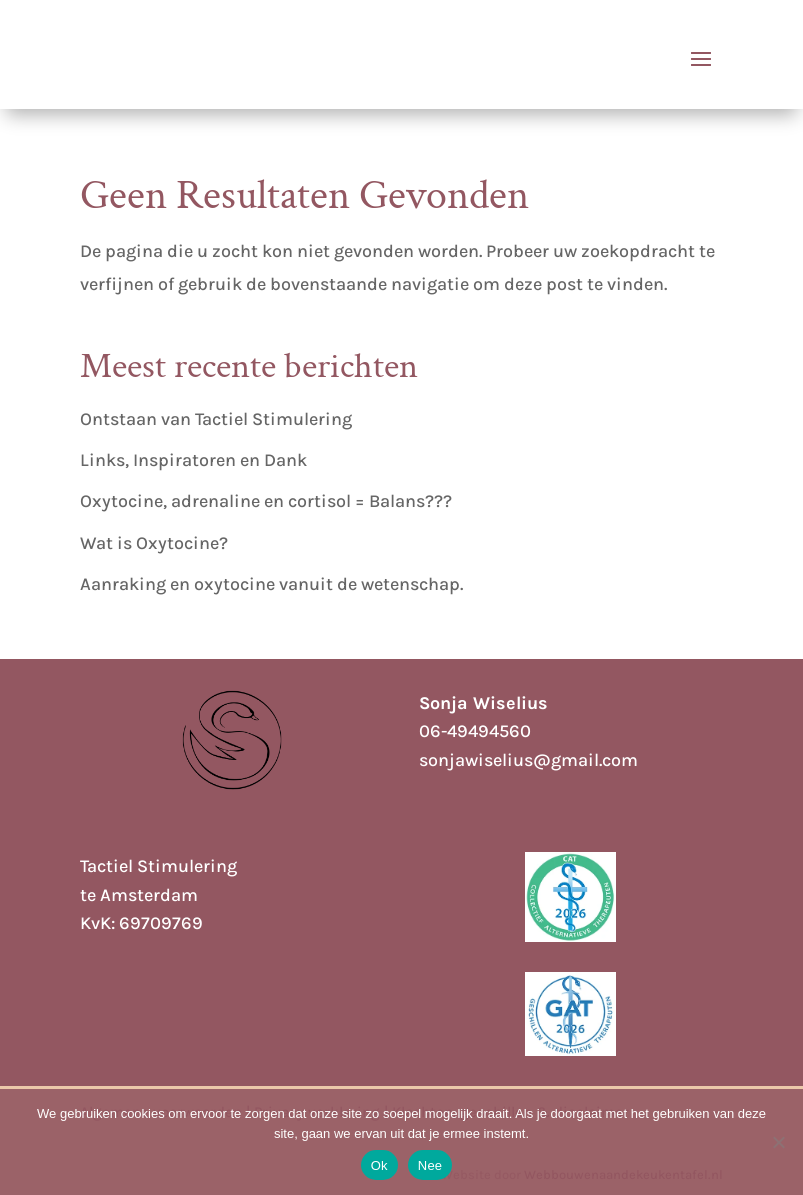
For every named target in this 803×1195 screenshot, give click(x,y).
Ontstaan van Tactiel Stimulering (216, 419)
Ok (379, 1165)
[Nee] (778, 1142)
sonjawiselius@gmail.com (528, 760)
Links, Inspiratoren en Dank (193, 460)
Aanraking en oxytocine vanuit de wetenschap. (271, 584)
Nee (430, 1165)
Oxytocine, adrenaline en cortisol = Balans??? (266, 501)
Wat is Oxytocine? (154, 543)
